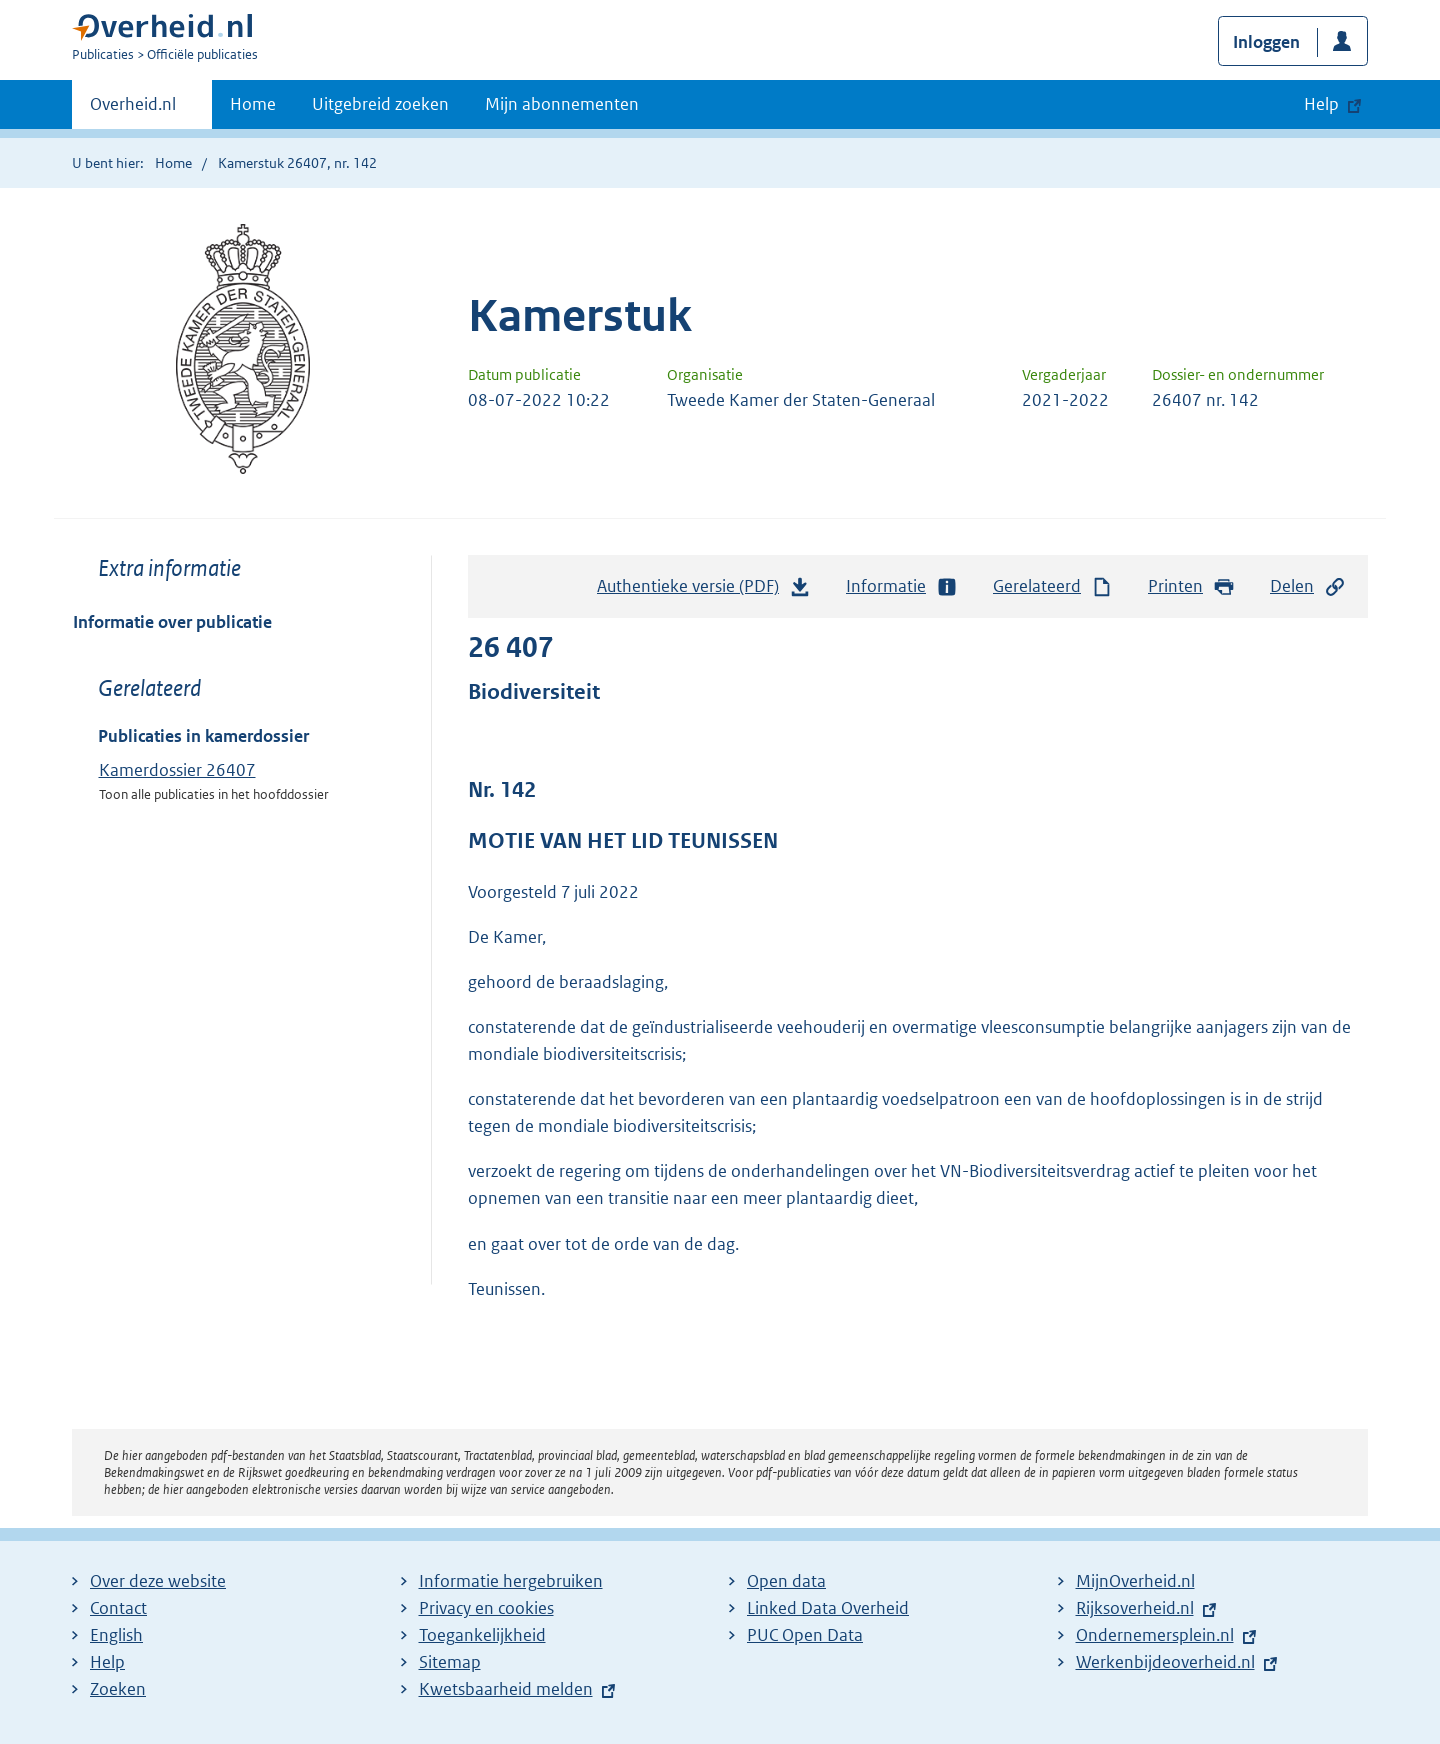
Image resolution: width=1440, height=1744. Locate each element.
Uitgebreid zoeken (380, 104)
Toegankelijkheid (482, 1635)
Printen (1191, 586)
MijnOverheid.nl (1135, 1581)
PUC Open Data (805, 1635)
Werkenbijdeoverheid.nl (1165, 1662)
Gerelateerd (1053, 586)
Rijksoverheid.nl (1135, 1608)
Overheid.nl (133, 110)
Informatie (902, 586)
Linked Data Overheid (828, 1608)
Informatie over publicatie (172, 622)
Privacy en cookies (486, 1608)
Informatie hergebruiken (511, 1581)
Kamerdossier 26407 (177, 770)
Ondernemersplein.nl (1155, 1635)
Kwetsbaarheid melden (506, 1689)
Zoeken (118, 1689)
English (116, 1635)
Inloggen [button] (1266, 42)
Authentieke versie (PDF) (704, 591)
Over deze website (158, 1581)
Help (107, 1662)
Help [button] (1321, 104)
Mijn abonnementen (562, 104)
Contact (118, 1608)
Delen (1308, 586)
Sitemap (450, 1662)
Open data (786, 1581)
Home (253, 104)
